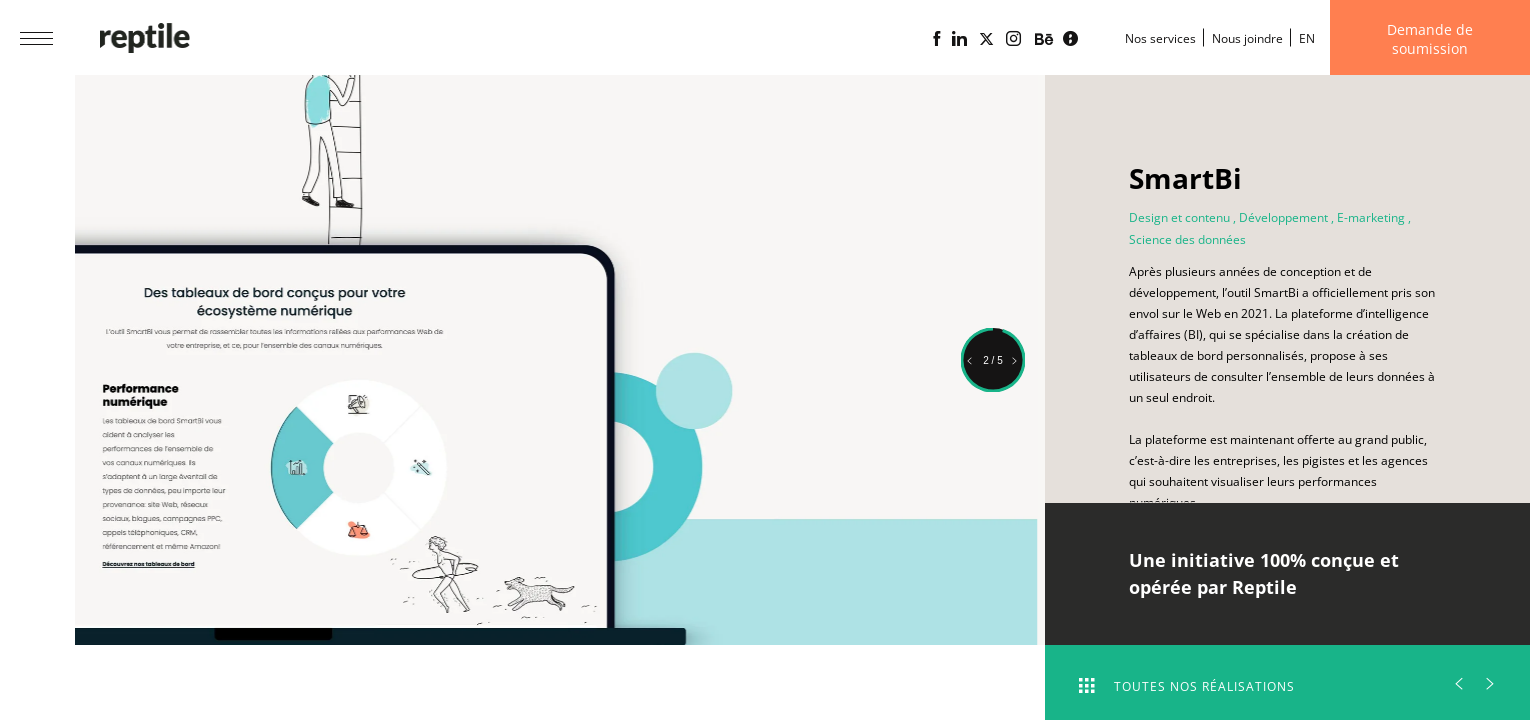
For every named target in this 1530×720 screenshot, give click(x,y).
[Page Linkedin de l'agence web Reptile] (959, 39)
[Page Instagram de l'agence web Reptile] (1013, 39)
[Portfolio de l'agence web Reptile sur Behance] (1044, 40)
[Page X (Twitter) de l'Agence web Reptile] (986, 39)
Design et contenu (1179, 217)
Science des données (1187, 239)
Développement (1283, 217)
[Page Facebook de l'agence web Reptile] (936, 39)
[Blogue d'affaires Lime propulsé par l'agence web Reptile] (1070, 39)
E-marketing (1371, 217)
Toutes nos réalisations (1187, 686)
